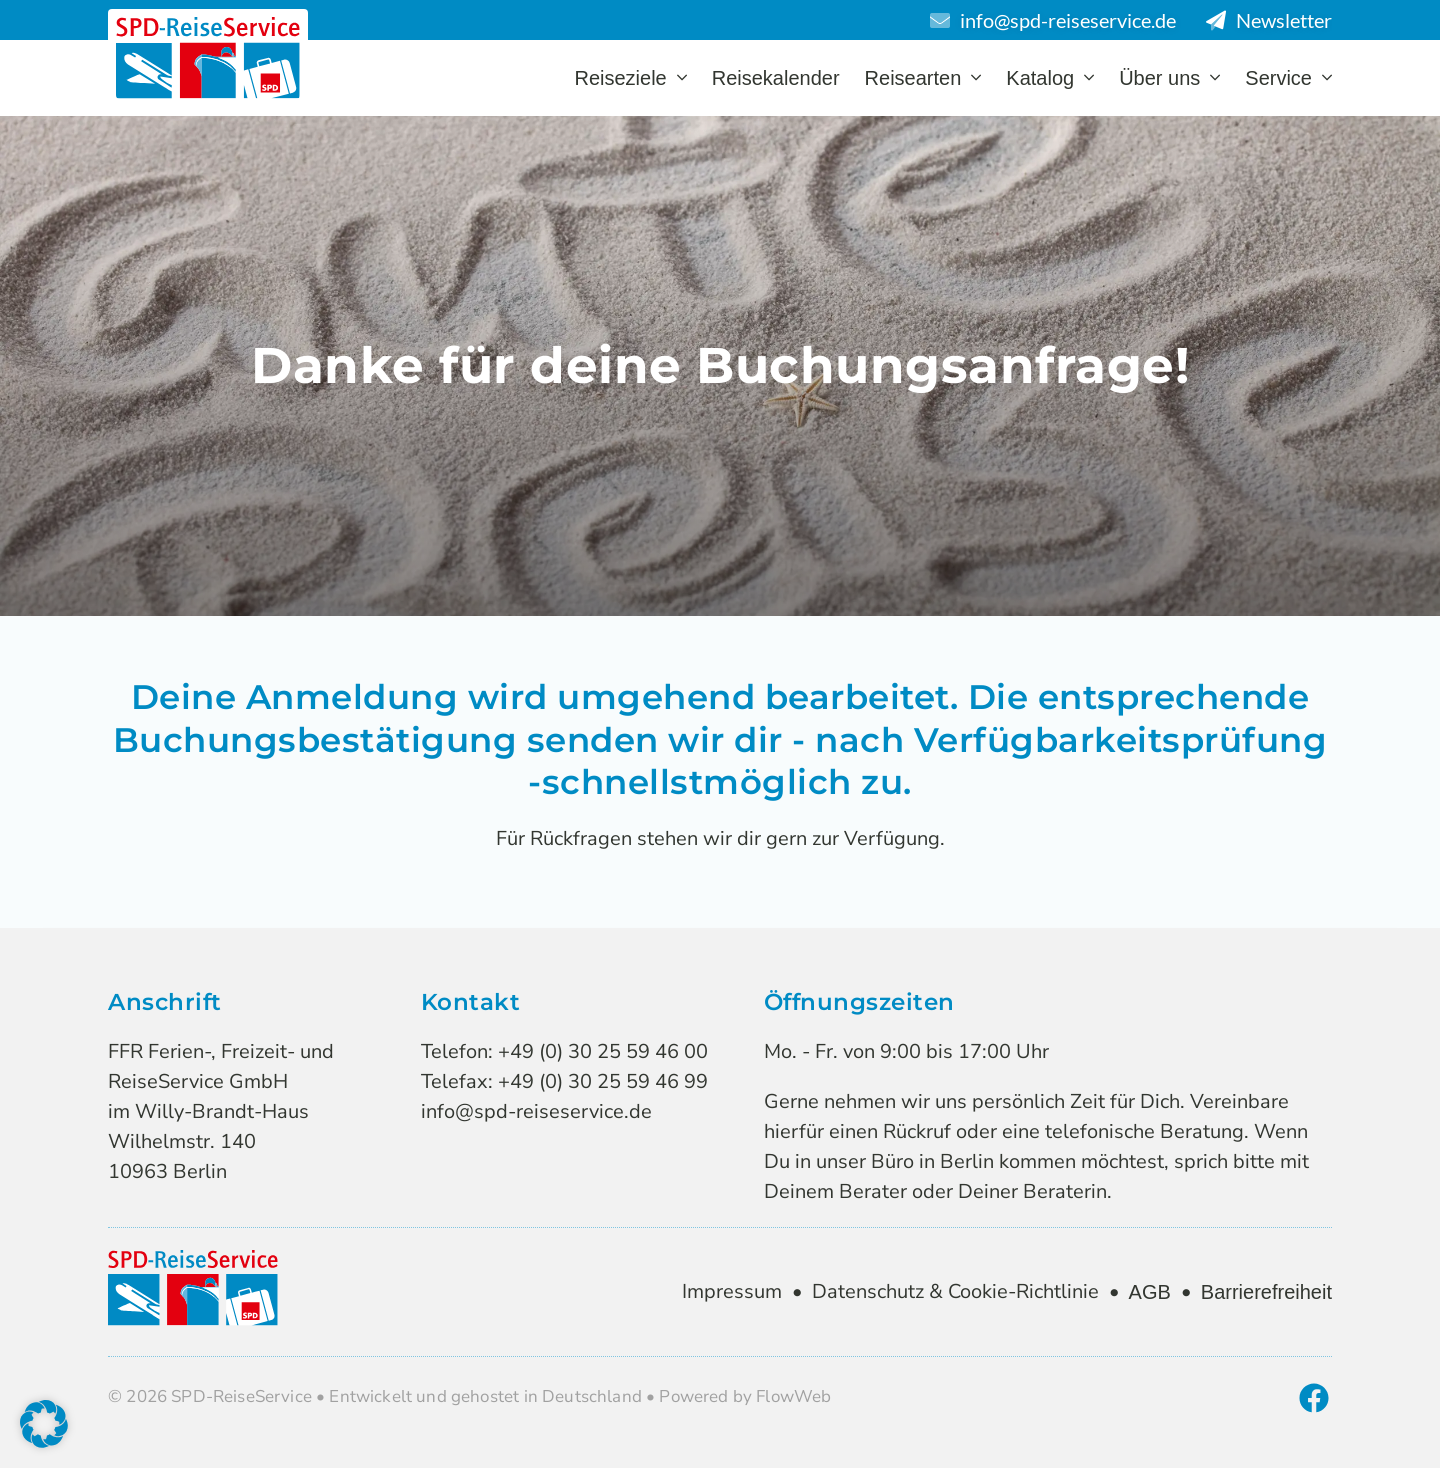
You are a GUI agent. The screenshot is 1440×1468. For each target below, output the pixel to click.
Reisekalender (776, 78)
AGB (1150, 1292)
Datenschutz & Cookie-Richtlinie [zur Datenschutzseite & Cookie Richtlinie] (955, 1291)
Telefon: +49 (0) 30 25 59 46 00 (564, 1051)
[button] (44, 1424)
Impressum (732, 1291)
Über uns (1169, 78)
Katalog (1050, 78)
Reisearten (923, 78)
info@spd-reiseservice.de (536, 1111)
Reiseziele (630, 78)
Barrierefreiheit (1266, 1292)
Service (1288, 78)
